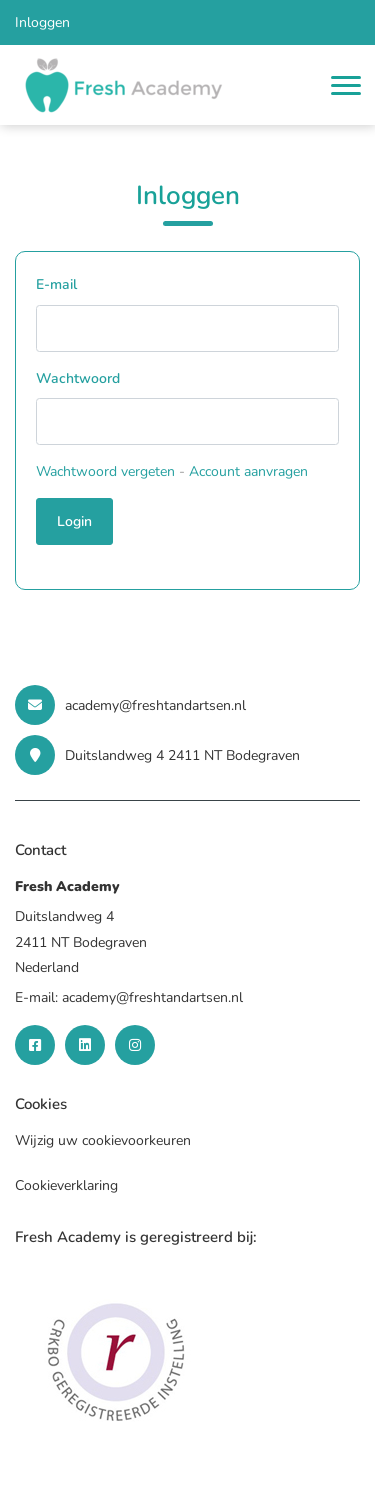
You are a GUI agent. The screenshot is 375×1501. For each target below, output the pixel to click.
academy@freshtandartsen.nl (130, 705)
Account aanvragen (248, 471)
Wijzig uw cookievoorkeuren (103, 1140)
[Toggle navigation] (346, 85)
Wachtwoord (78, 378)
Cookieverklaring (66, 1185)
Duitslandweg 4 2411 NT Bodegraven (157, 755)
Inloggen (42, 22)
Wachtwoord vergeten (105, 471)
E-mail (56, 284)
